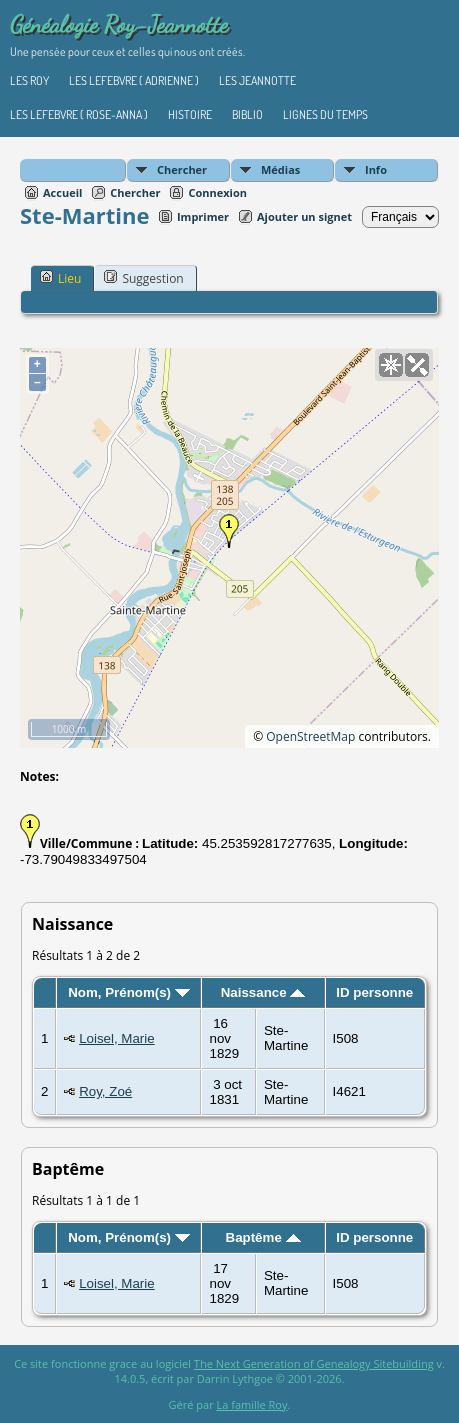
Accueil (62, 192)
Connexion (217, 192)
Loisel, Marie (117, 1038)
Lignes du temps (325, 114)
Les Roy (29, 80)
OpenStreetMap (310, 736)
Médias (280, 169)
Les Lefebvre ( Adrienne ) (134, 80)
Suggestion (143, 278)
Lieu (60, 278)
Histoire (190, 114)
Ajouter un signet (304, 216)
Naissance (263, 992)
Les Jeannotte (257, 80)
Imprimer (203, 216)
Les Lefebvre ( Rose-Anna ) (79, 114)
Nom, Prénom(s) (129, 992)
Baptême (263, 1237)
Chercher (182, 169)
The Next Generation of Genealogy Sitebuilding (314, 1363)
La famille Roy (252, 1404)
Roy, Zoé (105, 1091)
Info (376, 169)
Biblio (247, 114)
